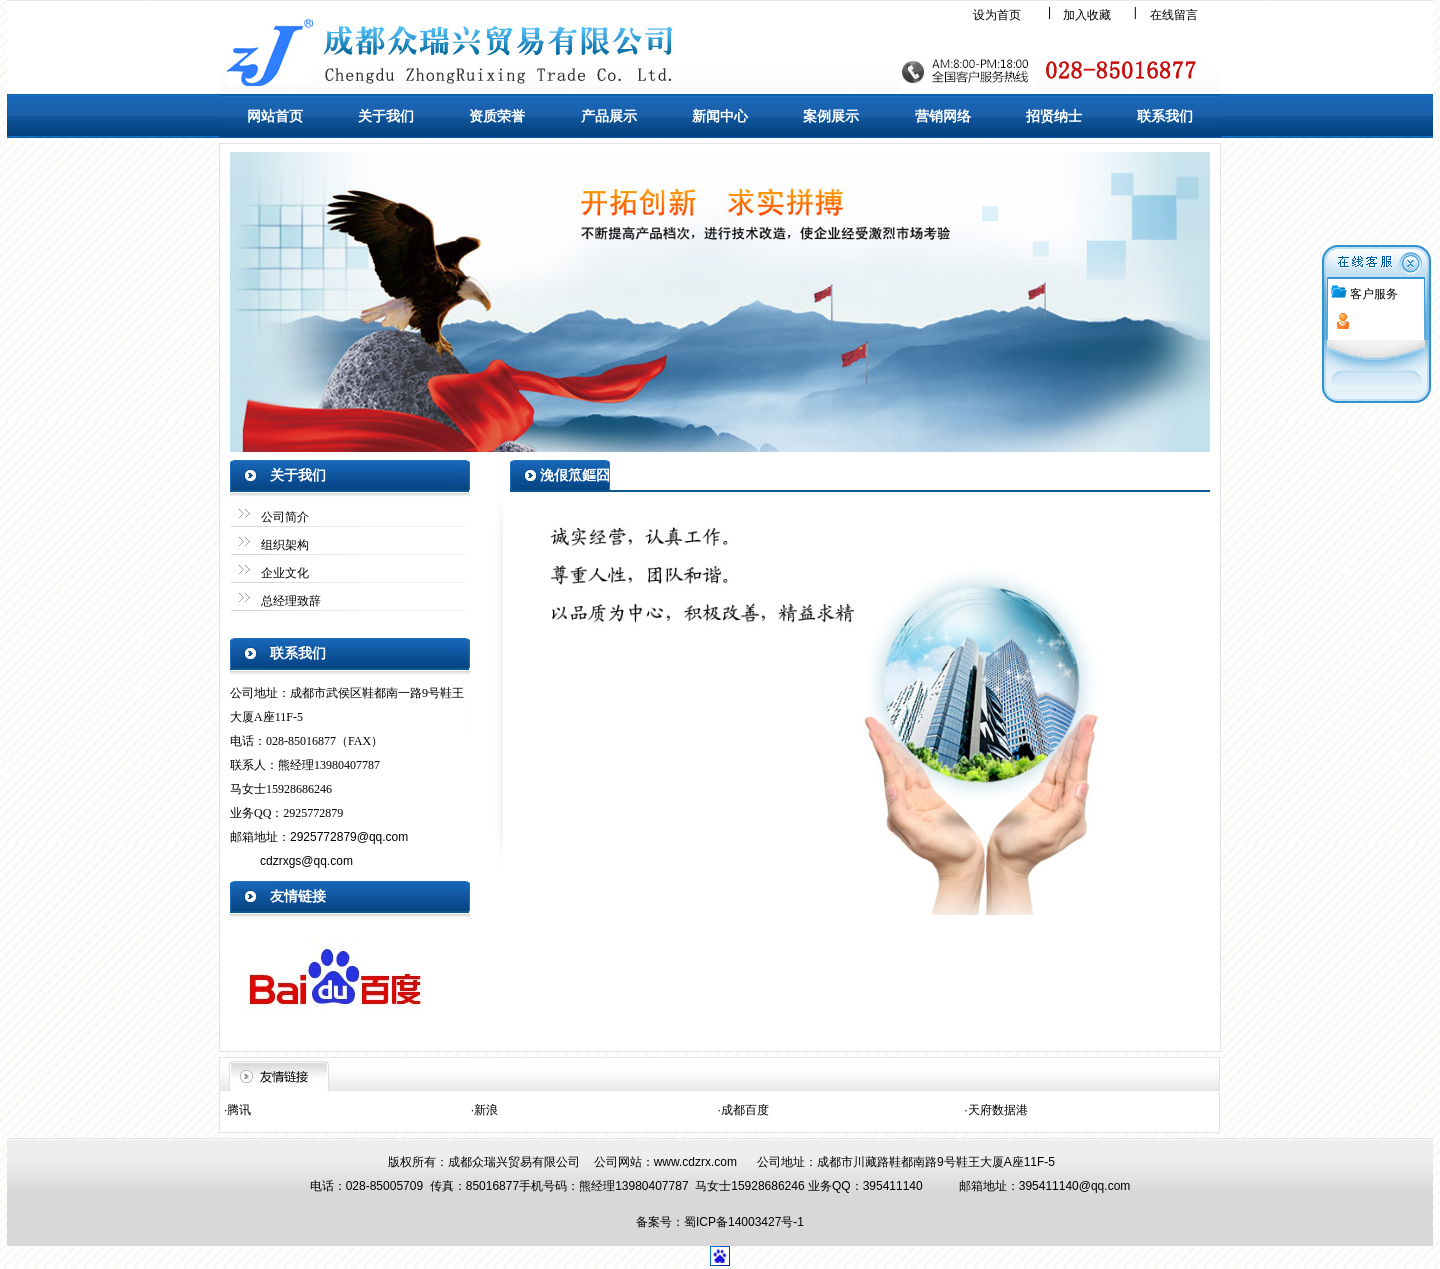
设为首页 (997, 15)
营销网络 (943, 116)
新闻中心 (720, 116)
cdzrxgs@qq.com (306, 861)
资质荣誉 (497, 116)
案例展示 (831, 116)
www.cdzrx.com (695, 1162)
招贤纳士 (1054, 116)
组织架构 (285, 545)
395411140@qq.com (1075, 1186)
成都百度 (745, 1110)
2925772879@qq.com (349, 837)
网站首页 (275, 116)
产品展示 (609, 116)
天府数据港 (998, 1110)
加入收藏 (1087, 15)
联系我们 (1165, 116)
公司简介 (285, 517)
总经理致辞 (291, 601)
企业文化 (285, 573)
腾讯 (239, 1110)
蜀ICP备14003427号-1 (744, 1222)
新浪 (486, 1110)
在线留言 (1174, 15)
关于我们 (386, 116)
